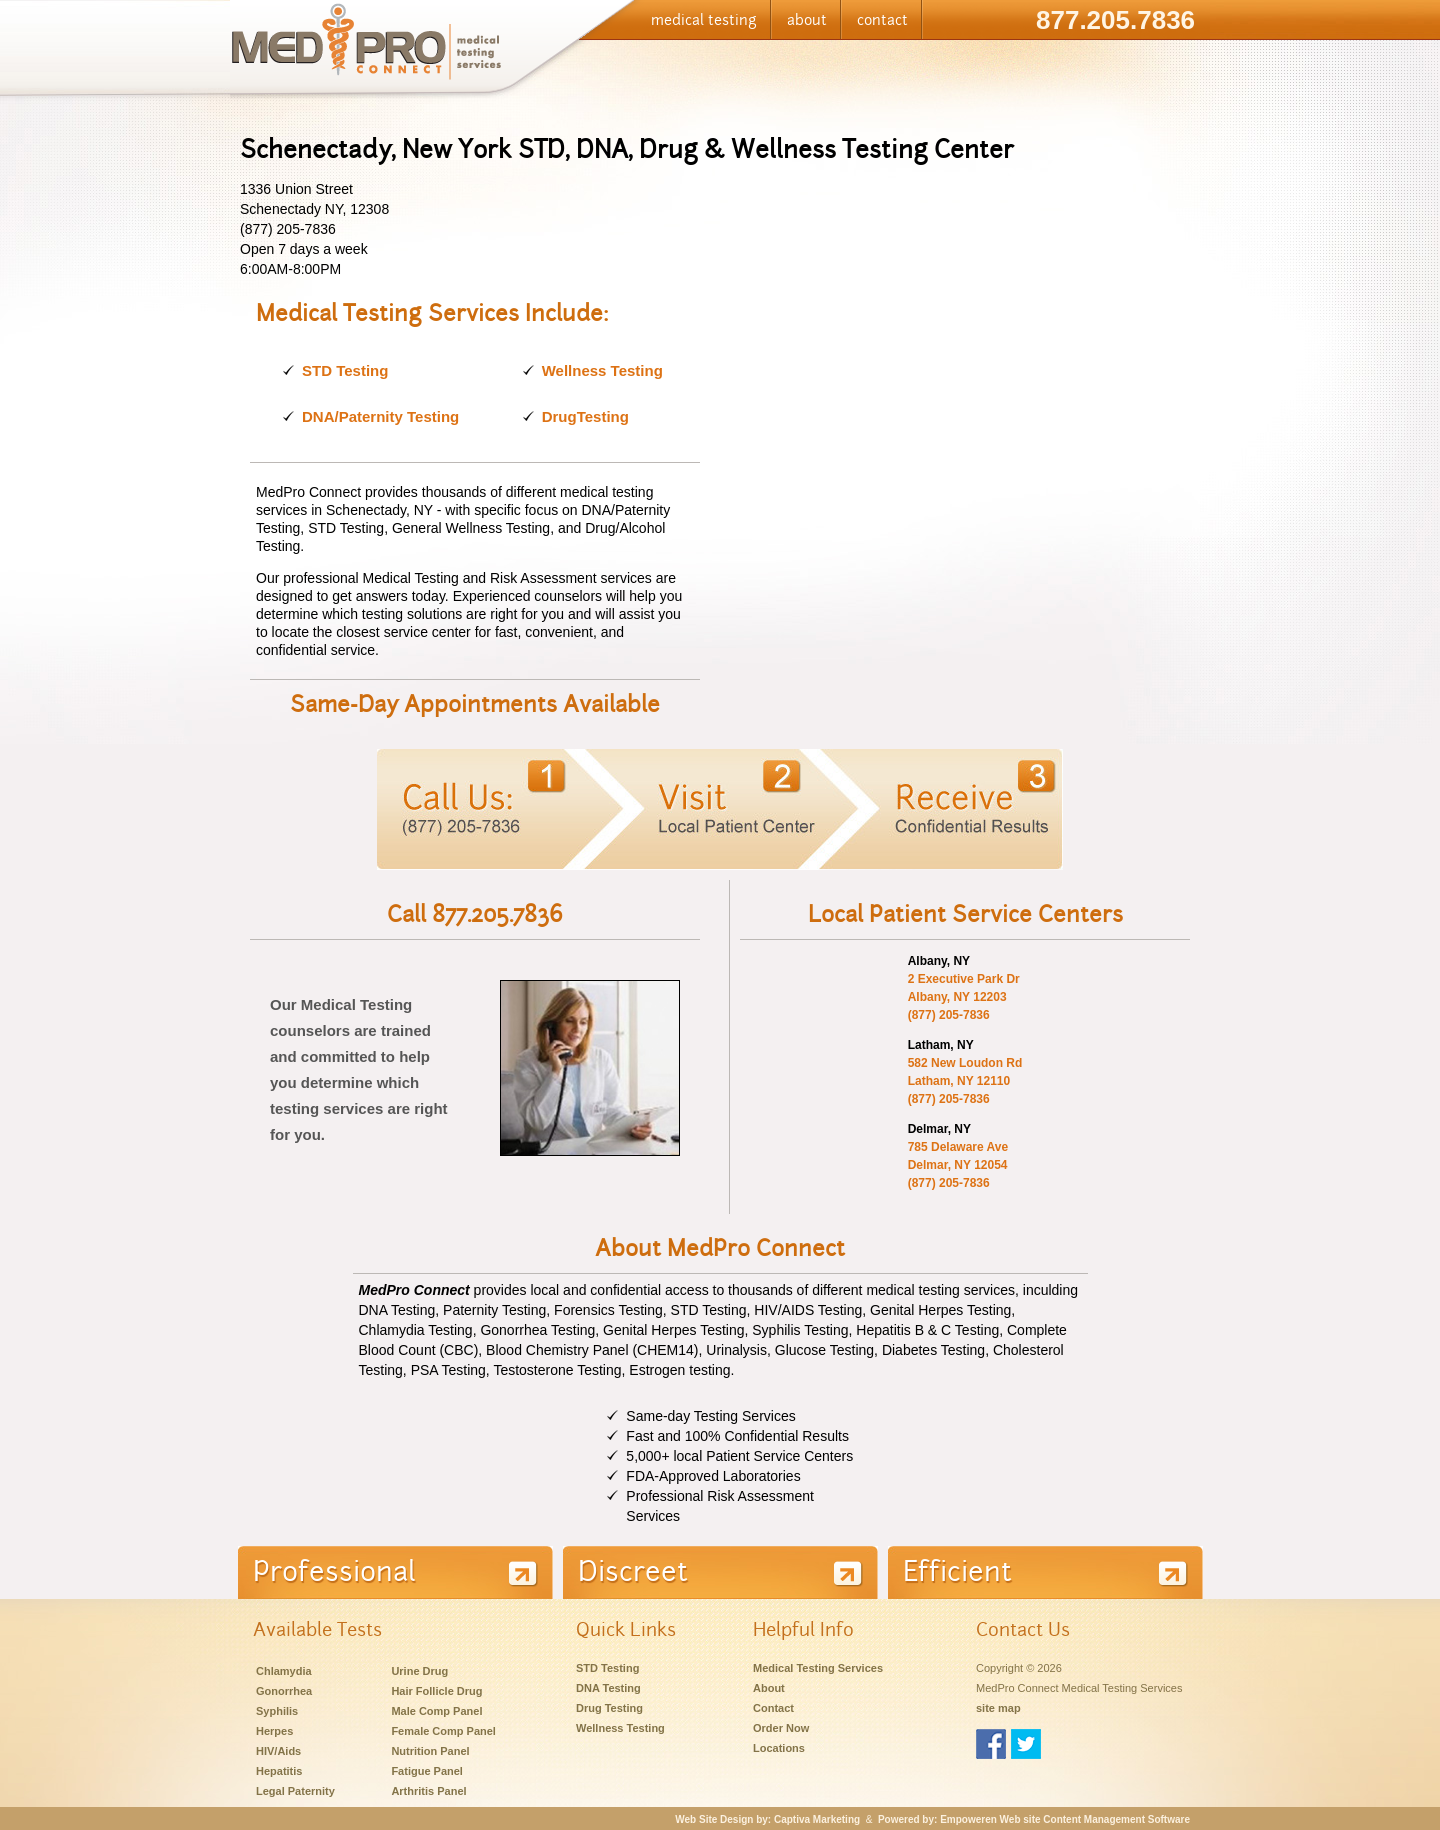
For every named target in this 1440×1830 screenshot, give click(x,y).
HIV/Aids (278, 1751)
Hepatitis (279, 1771)
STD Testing (345, 370)
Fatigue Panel (427, 1771)
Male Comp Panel (436, 1711)
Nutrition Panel (430, 1751)
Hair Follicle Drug (436, 1691)
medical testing (704, 20)
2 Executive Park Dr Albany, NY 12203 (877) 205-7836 (964, 997)
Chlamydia (284, 1671)
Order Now (781, 1728)
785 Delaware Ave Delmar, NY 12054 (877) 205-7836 (958, 1165)
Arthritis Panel (428, 1791)
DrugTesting (585, 416)
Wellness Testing (602, 370)
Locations (779, 1748)
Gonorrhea (284, 1691)
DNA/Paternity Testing (380, 416)
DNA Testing (608, 1688)
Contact (773, 1708)
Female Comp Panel (443, 1731)
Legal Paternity (295, 1791)
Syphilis (277, 1711)
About (769, 1688)
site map (998, 1708)
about (807, 20)
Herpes (274, 1731)
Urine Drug (419, 1671)
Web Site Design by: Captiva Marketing (767, 1819)
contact (882, 20)
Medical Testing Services (818, 1668)
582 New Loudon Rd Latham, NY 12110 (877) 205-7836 (965, 1081)
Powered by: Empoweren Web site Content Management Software (1034, 1819)
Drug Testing (609, 1708)
